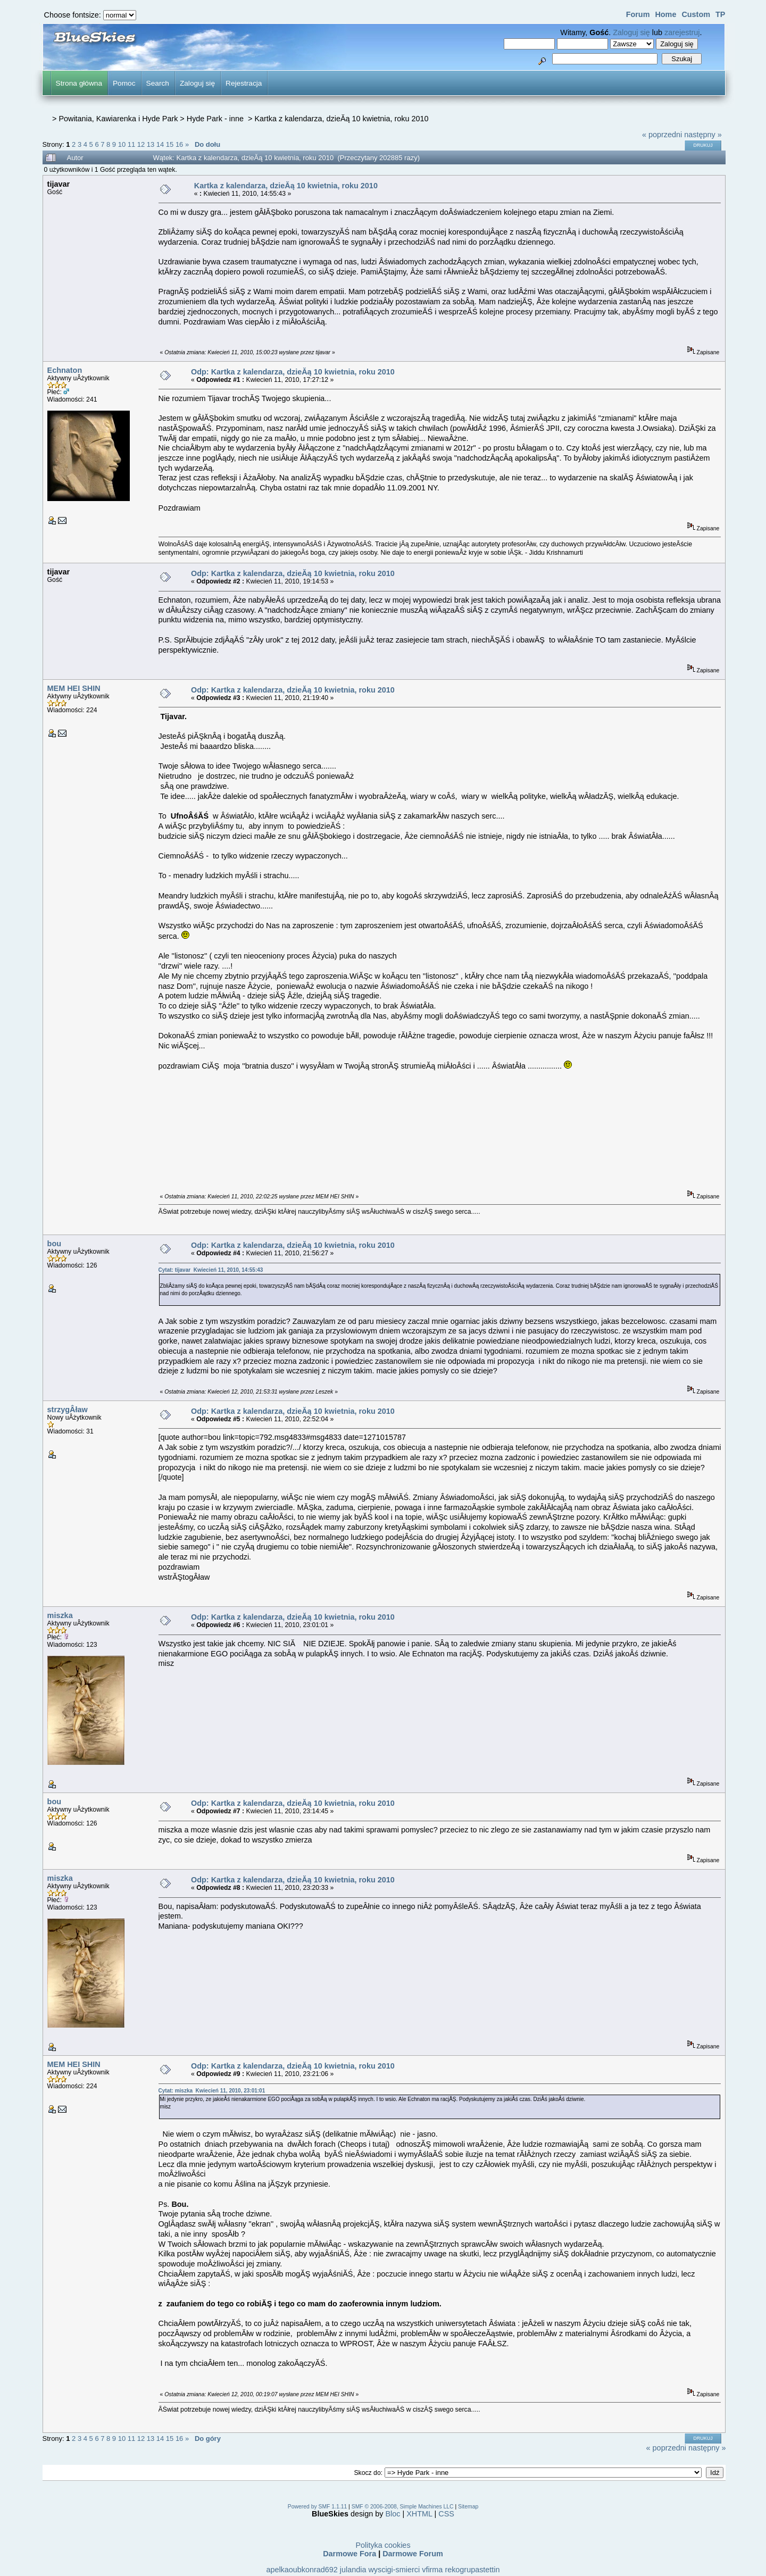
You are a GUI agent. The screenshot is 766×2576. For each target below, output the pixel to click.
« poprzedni (662, 134)
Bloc (393, 2514)
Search (157, 83)
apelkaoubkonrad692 (301, 2569)
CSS (446, 2514)
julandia (353, 2569)
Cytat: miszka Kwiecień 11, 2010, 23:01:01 (212, 2091)
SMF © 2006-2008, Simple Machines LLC (403, 2507)
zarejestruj (682, 32)
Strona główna (79, 83)
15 (169, 144)
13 (150, 144)
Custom (695, 14)
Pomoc (124, 83)
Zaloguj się (631, 32)
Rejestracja (244, 83)
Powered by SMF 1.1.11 (317, 2507)
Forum (638, 14)
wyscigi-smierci (394, 2569)
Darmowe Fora (349, 2553)
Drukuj (703, 145)
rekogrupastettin (472, 2569)
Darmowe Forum (412, 2553)
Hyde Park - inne (216, 118)
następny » (702, 134)
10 (122, 144)
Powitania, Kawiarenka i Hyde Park (118, 118)
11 (131, 144)
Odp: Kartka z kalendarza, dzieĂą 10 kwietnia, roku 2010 (293, 372)
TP (720, 14)
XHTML (419, 2514)
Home (665, 14)
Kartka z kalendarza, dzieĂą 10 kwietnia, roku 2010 (341, 118)
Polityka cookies (382, 2545)
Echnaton (64, 370)
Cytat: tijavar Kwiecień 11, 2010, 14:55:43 (211, 1270)
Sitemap (468, 2507)
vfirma (432, 2569)
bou (54, 1243)
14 (160, 144)
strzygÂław (67, 1409)
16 (179, 144)
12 (141, 144)
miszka (60, 1615)
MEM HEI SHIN (74, 688)
